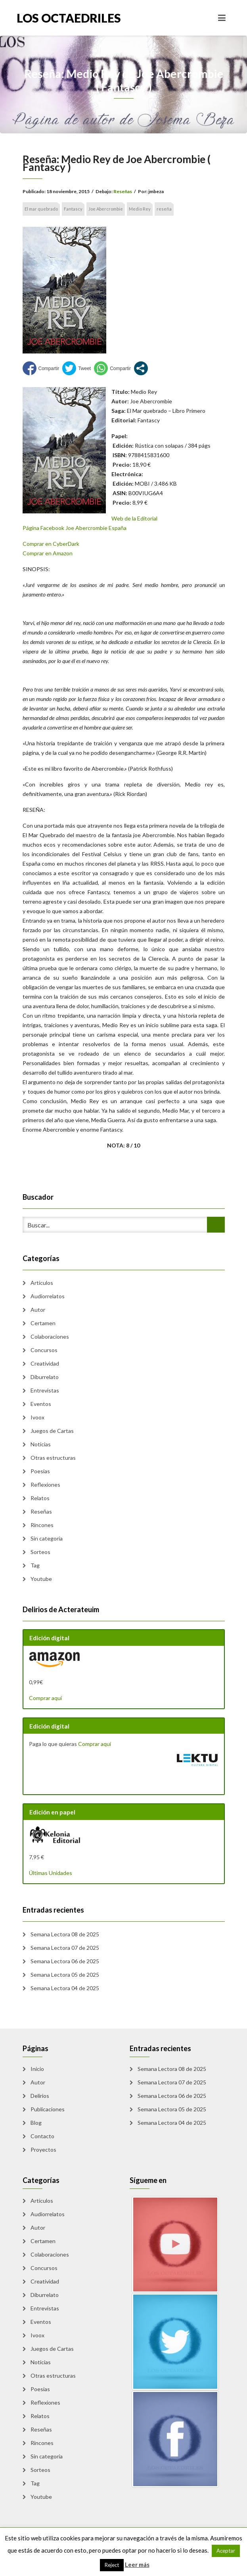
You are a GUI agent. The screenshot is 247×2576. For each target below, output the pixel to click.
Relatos (40, 1498)
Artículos (42, 1282)
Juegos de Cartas (52, 1430)
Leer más (137, 2564)
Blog (36, 2122)
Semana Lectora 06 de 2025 (65, 1961)
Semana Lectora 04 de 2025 (65, 1988)
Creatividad (45, 1363)
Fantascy (73, 208)
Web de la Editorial (134, 518)
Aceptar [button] (225, 2551)
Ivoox (37, 1417)
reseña (164, 208)
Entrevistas (45, 1390)
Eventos (41, 1403)
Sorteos (40, 1551)
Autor (38, 1309)
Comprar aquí (45, 1698)
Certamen (43, 1323)
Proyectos (43, 2149)
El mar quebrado (41, 208)
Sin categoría (47, 1538)
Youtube (41, 1578)
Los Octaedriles (69, 18)
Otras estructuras (53, 1457)
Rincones (42, 1525)
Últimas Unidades (50, 1872)
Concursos (44, 1350)
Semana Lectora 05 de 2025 (65, 1974)
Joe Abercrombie (105, 208)
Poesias (40, 1471)
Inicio (37, 2068)
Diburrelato (45, 1376)
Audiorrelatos (48, 1296)
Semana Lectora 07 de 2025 (65, 1947)
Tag (35, 1565)
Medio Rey (140, 208)
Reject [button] (112, 2565)
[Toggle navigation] (222, 18)
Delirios (40, 2095)
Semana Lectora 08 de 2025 (65, 1934)
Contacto (42, 2136)
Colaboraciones (50, 1336)
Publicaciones (48, 2109)
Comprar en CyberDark (51, 543)
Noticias (41, 1444)
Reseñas (122, 191)
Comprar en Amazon (48, 553)
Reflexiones (45, 1484)
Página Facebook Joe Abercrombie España (74, 527)
